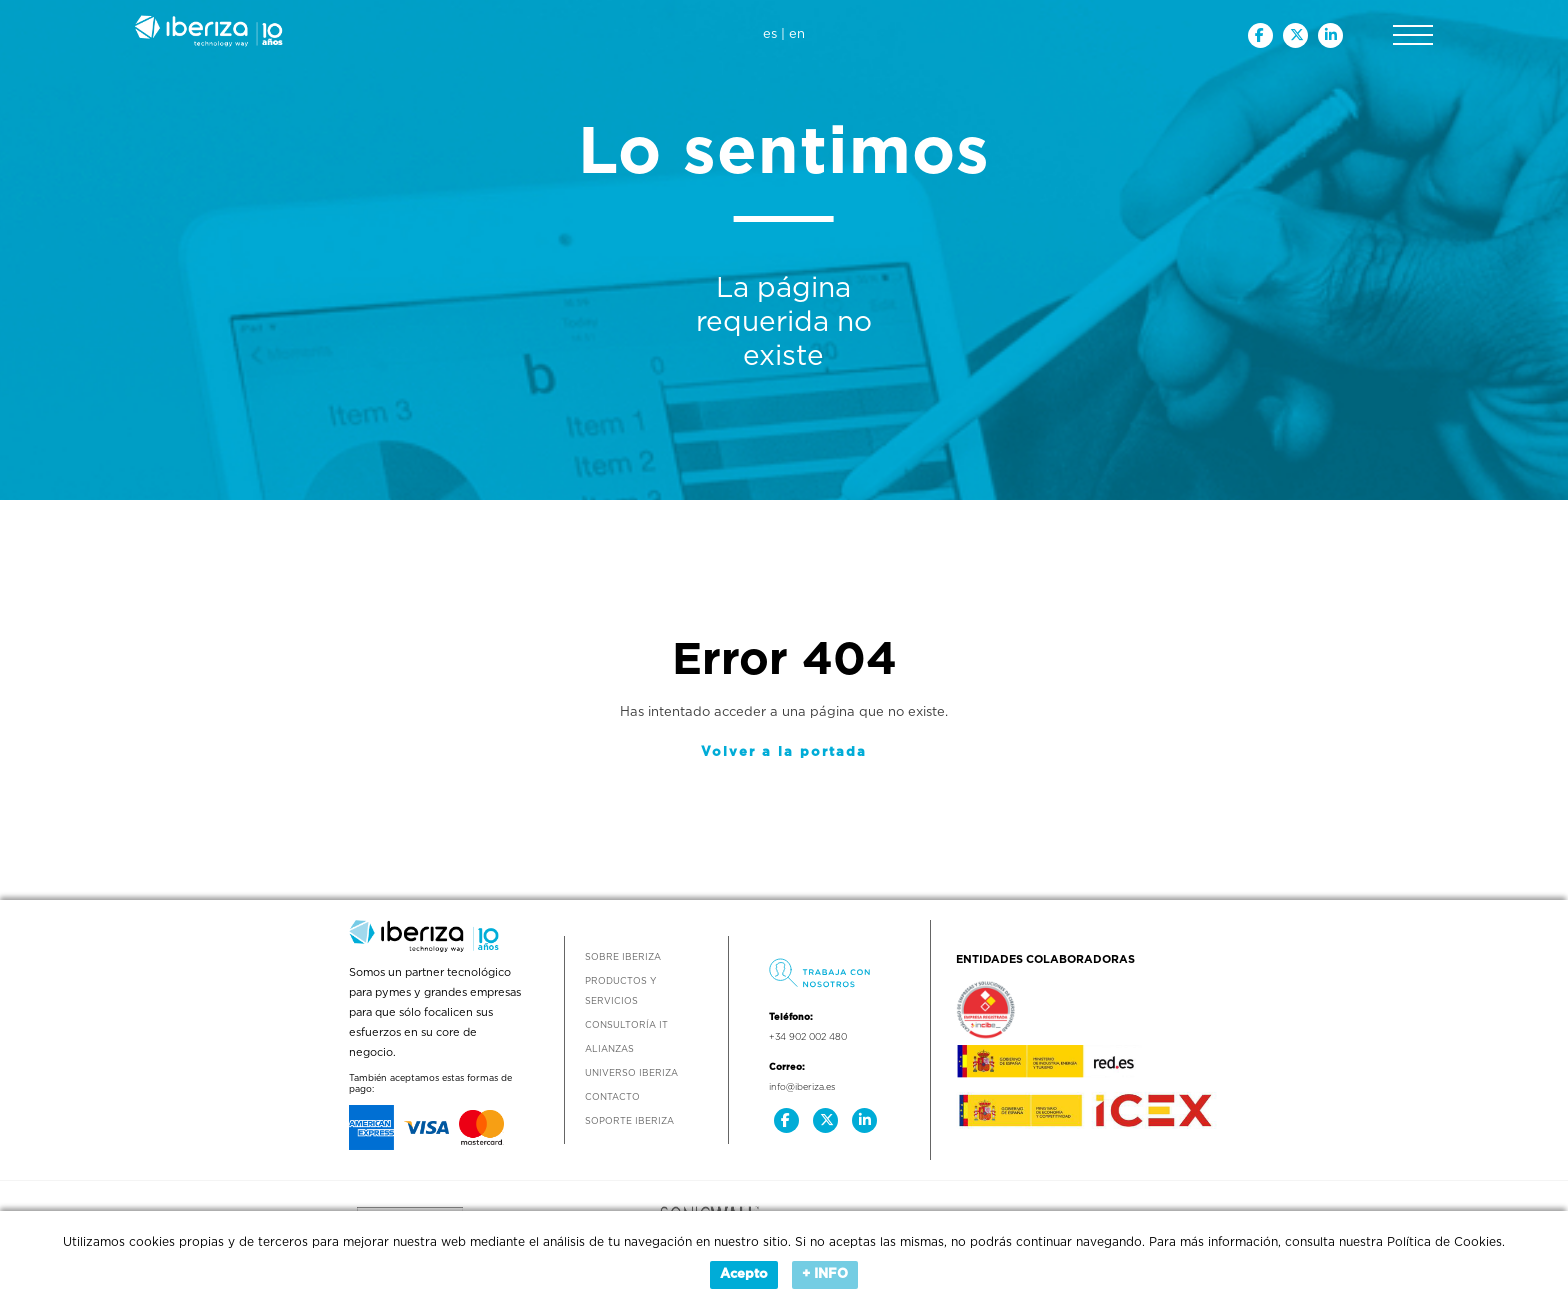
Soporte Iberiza (629, 1121)
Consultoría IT (626, 1025)
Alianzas (609, 1049)
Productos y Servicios (620, 991)
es (770, 34)
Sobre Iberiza (623, 957)
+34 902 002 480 (808, 1037)
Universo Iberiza (631, 1073)
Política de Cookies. (1446, 1242)
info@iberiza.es (802, 1087)
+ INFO (825, 1274)
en (797, 34)
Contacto (612, 1097)
